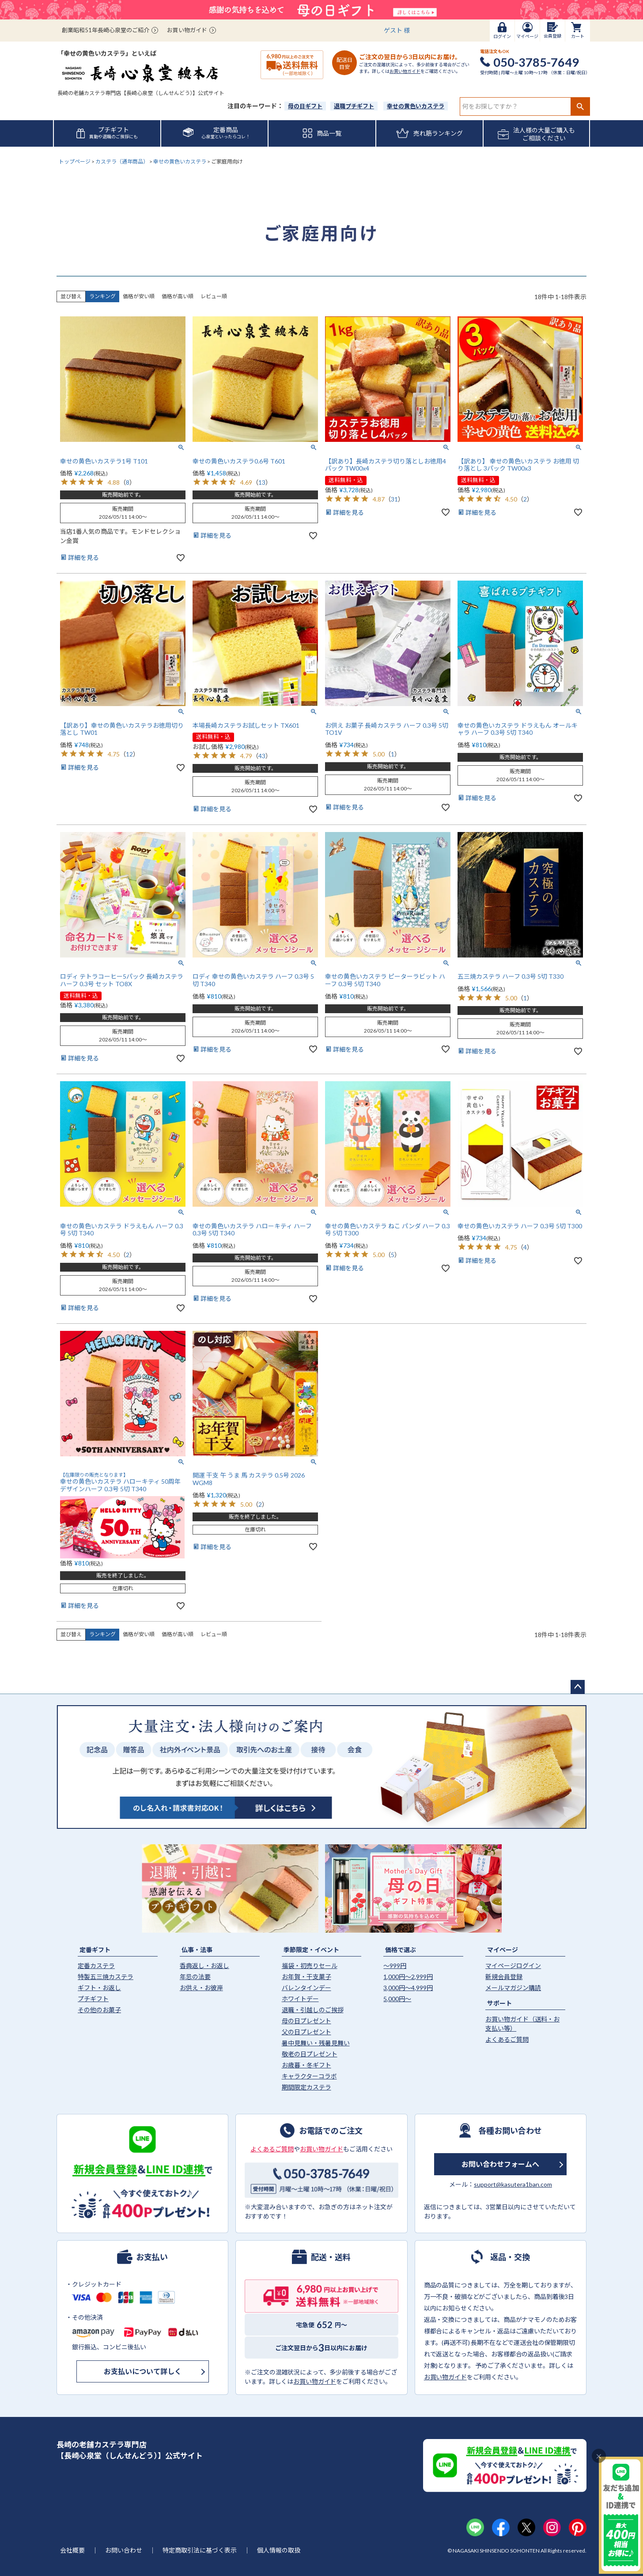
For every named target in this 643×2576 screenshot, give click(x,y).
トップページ (75, 161)
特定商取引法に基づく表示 (200, 2550)
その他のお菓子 (99, 2010)
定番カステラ (96, 1965)
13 (261, 482)
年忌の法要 (195, 1976)
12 (129, 754)
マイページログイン (513, 1965)
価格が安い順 (139, 296)
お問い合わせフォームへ (500, 2164)
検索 (580, 106)
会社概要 (72, 2550)
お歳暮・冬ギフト (306, 2065)
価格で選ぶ (400, 1949)
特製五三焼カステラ (105, 1976)
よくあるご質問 (507, 2039)
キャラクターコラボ (309, 2076)
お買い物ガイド (187, 30)
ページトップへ (578, 1687)
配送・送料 (331, 2256)
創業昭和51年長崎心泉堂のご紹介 (105, 30)
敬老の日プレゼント (309, 2054)
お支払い (152, 2256)
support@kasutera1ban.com (513, 2184)
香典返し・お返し (204, 1965)
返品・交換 (510, 2256)
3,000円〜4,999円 (408, 1987)
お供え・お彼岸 (201, 1987)
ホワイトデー (300, 1998)
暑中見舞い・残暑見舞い (316, 2043)
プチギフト (93, 1998)
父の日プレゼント (306, 2032)
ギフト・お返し (99, 1987)
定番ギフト (94, 1949)
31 (394, 499)
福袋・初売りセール (309, 1965)
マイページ (502, 1949)
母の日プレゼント (306, 2021)
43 (261, 756)
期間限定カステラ (306, 2087)
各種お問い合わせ (510, 2130)
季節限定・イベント (311, 1949)
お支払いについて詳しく (143, 2371)
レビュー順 (213, 296)
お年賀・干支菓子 (306, 1976)
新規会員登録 (503, 1976)
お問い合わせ (123, 2550)
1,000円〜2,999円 (408, 1976)
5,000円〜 (397, 1998)
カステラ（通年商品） (121, 161)
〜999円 (394, 1965)
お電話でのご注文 (331, 2130)
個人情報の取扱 (278, 2550)
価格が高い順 (177, 296)
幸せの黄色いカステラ (179, 161)
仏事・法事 (197, 1949)
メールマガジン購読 (513, 1987)
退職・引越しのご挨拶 (313, 2010)
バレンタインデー (306, 1987)
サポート (499, 2003)
